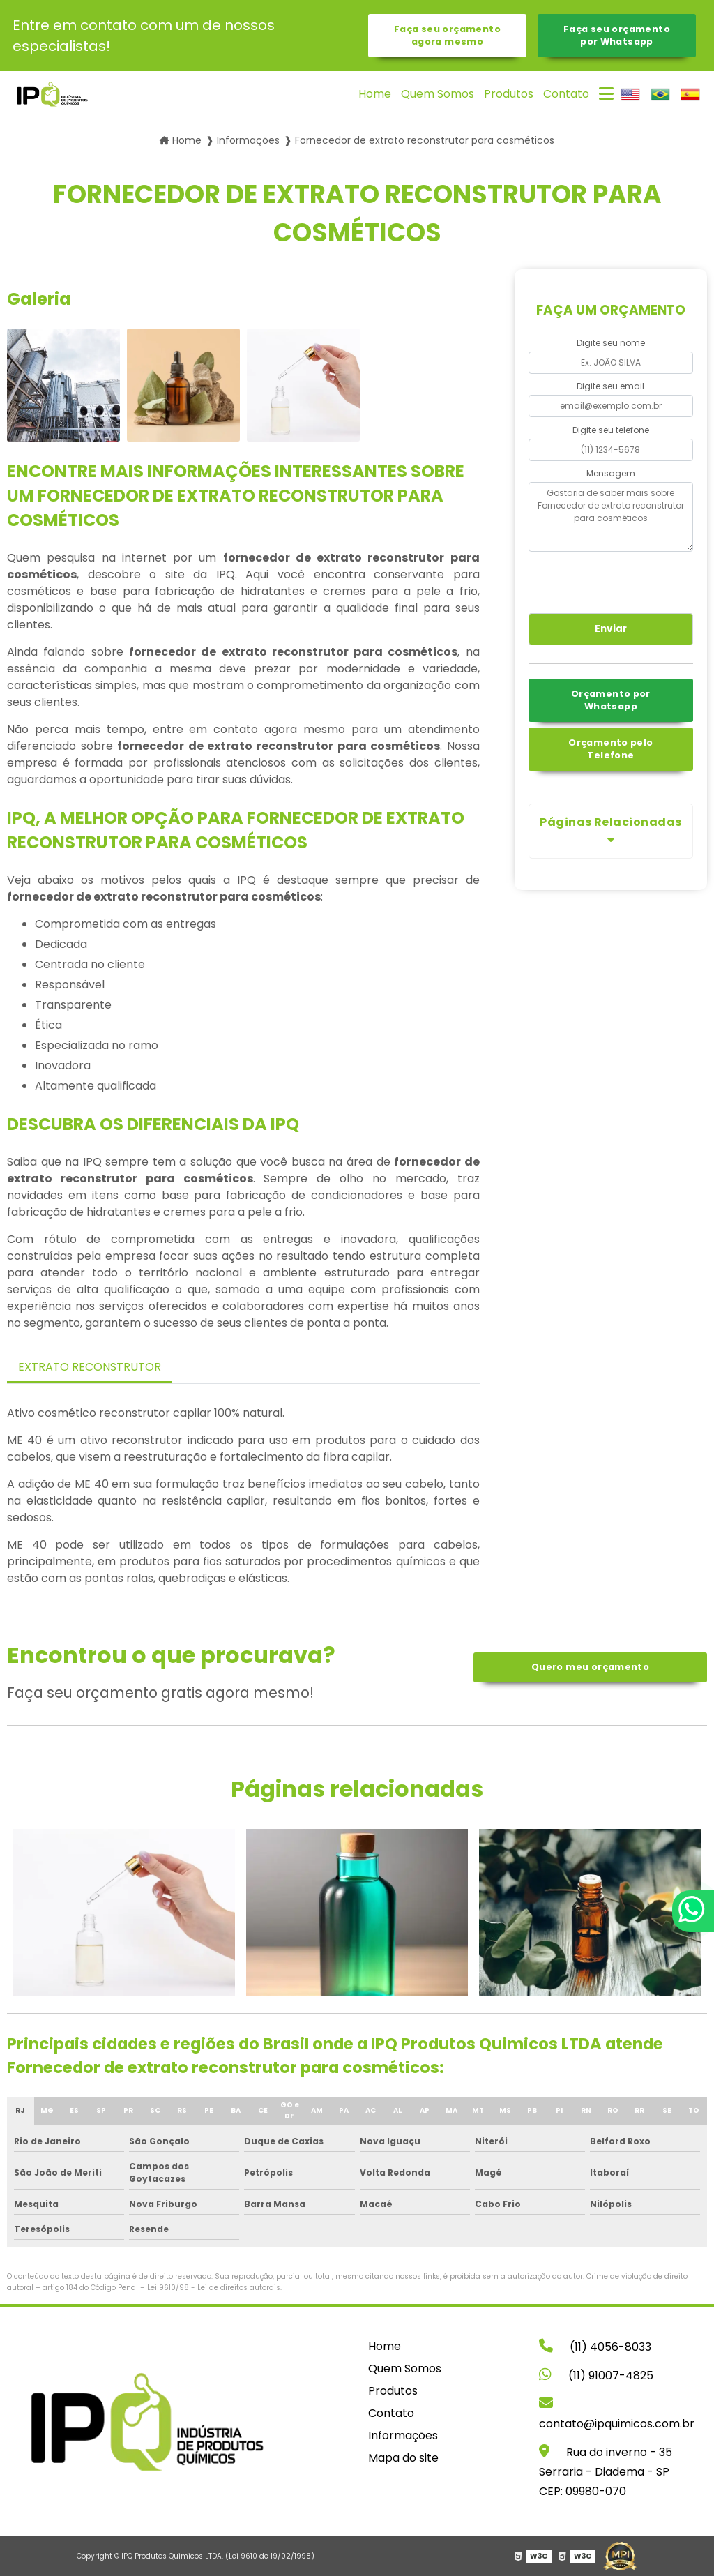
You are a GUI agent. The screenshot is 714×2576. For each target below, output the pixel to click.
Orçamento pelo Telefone (610, 749)
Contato (566, 94)
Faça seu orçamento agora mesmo (447, 35)
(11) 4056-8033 (595, 2347)
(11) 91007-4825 (596, 2375)
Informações (403, 2435)
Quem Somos (437, 94)
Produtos (508, 94)
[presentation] (613, 580)
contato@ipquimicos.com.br (616, 2414)
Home (374, 94)
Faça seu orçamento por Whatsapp (616, 35)
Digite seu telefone (610, 430)
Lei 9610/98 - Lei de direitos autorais (213, 2287)
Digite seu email (610, 386)
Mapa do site (403, 2458)
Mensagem (610, 473)
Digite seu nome (611, 343)
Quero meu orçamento (590, 1667)
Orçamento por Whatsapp (611, 700)
